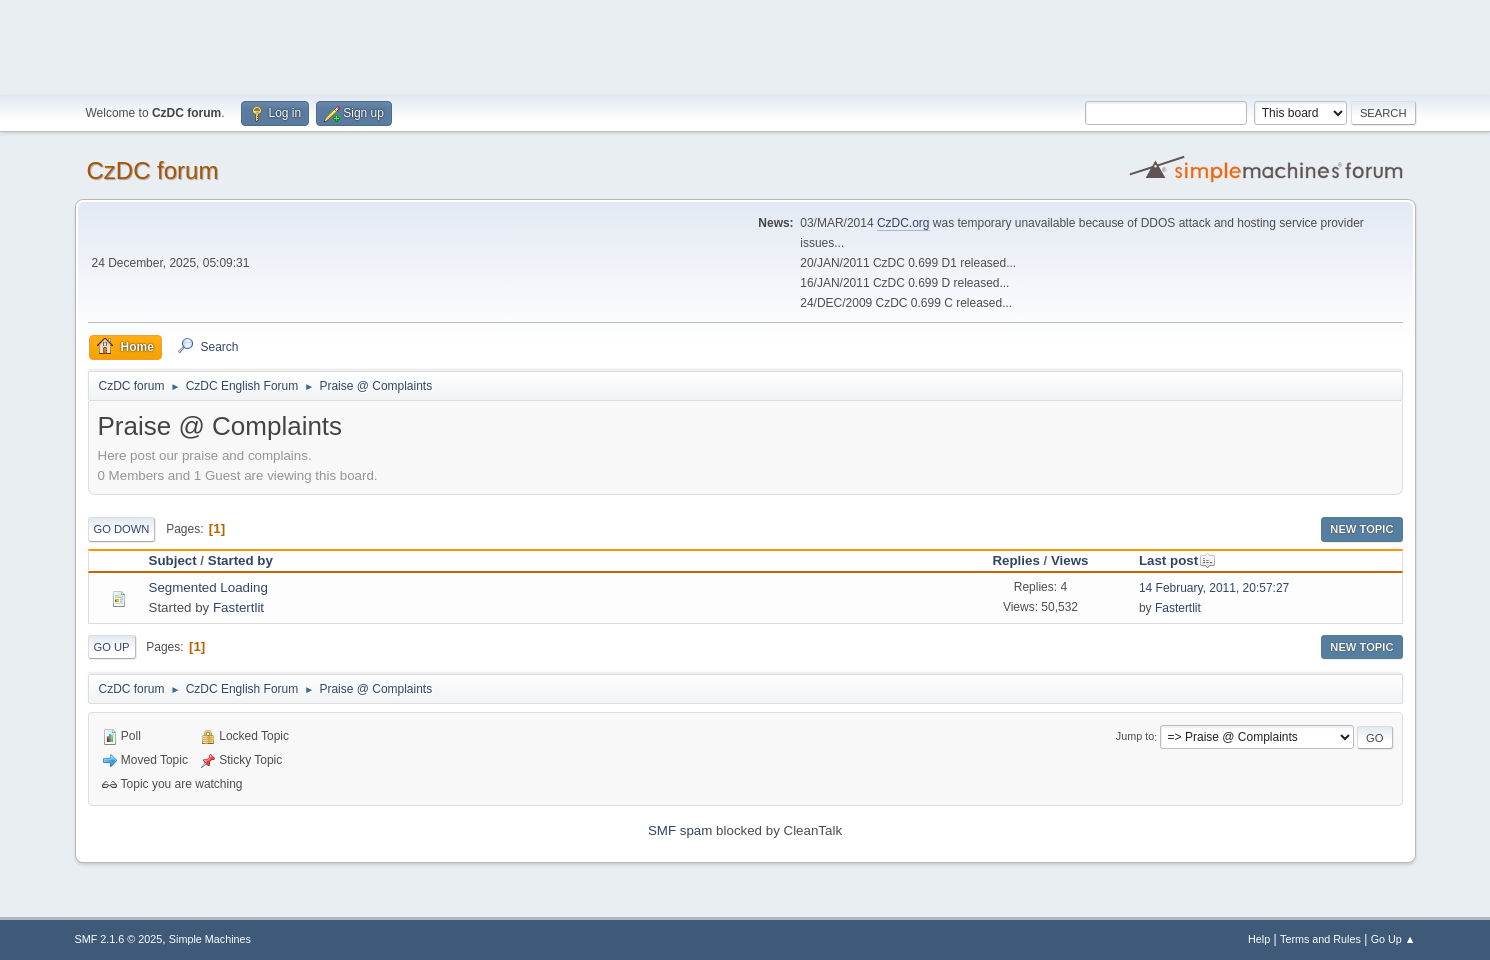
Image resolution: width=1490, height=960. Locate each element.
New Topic (1361, 529)
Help (1259, 939)
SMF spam (680, 830)
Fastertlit (238, 607)
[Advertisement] (745, 45)
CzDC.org (903, 223)
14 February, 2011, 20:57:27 (1214, 588)
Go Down (122, 529)
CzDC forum (153, 170)
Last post (1177, 560)
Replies (1015, 560)
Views (1070, 560)
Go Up (112, 647)
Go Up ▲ (1393, 939)
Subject (173, 560)
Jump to (1135, 737)
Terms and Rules (1320, 939)
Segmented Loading (208, 587)
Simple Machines (210, 939)
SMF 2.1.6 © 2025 (119, 939)
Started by (240, 560)
